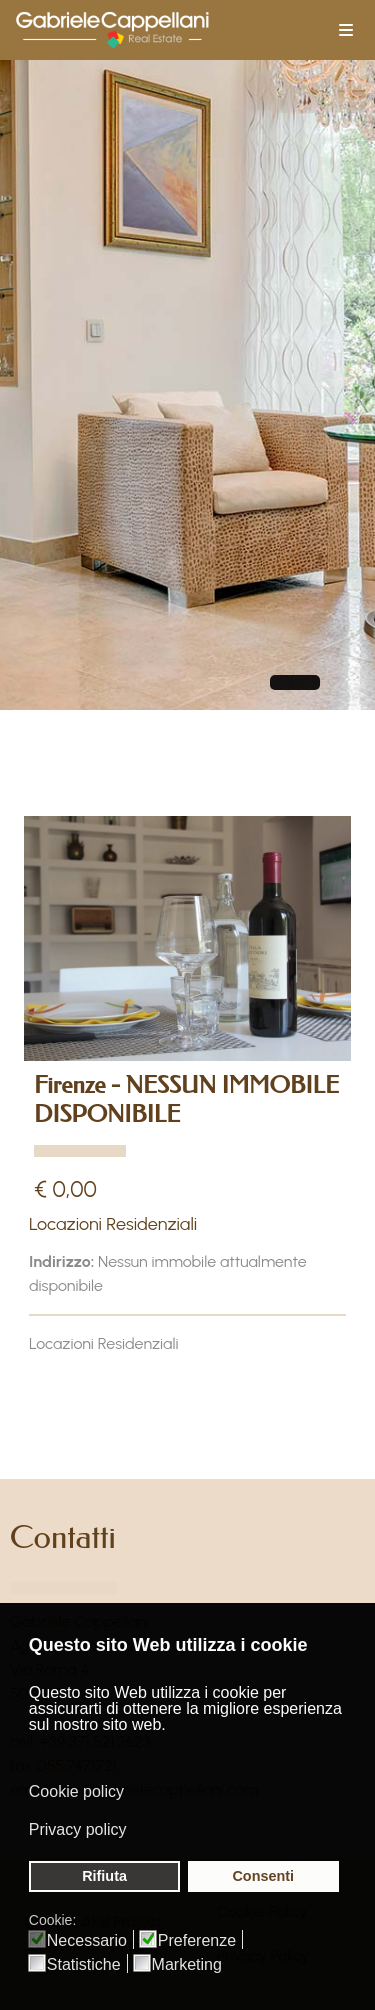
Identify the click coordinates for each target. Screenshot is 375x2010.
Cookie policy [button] (76, 1791)
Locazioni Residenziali (113, 1224)
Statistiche (84, 1965)
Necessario (87, 1941)
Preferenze (197, 1941)
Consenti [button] (263, 1876)
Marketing (187, 1965)
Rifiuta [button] (104, 1876)
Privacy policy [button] (78, 1829)
